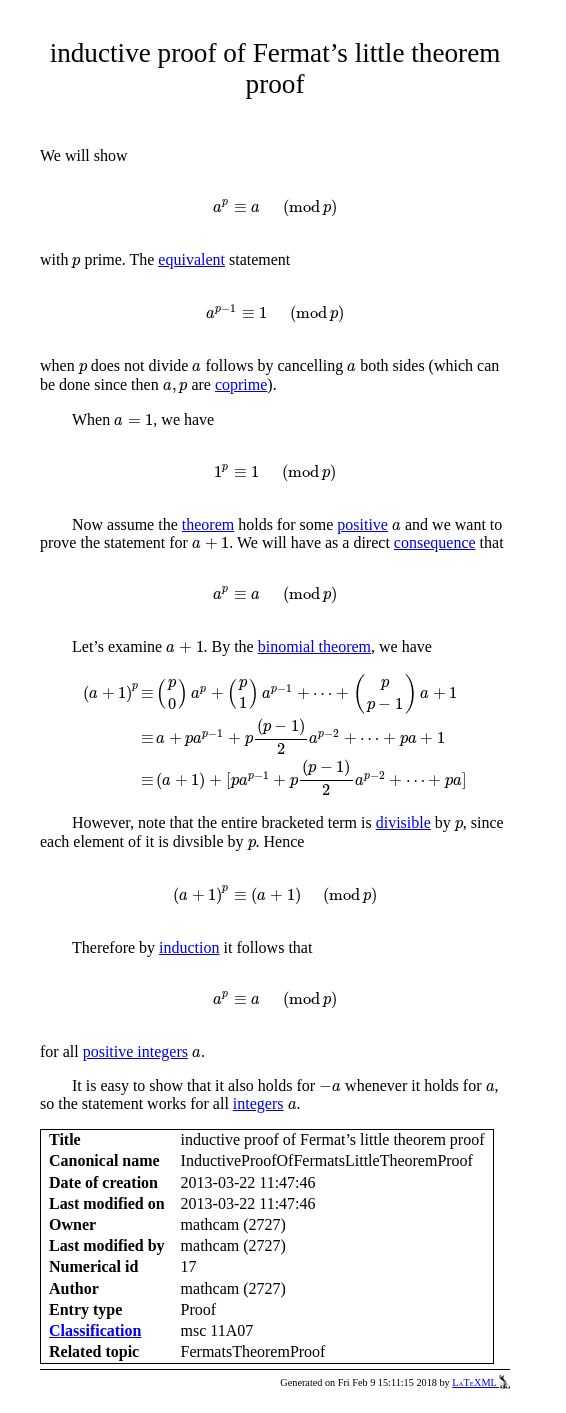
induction (189, 947)
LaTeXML (481, 1382)
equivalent (191, 259)
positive (362, 524)
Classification (95, 1330)
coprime (241, 384)
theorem (208, 524)
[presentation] (274, 208)
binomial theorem (314, 646)
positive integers (135, 1051)
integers (258, 1103)
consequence (435, 542)
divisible (403, 822)
